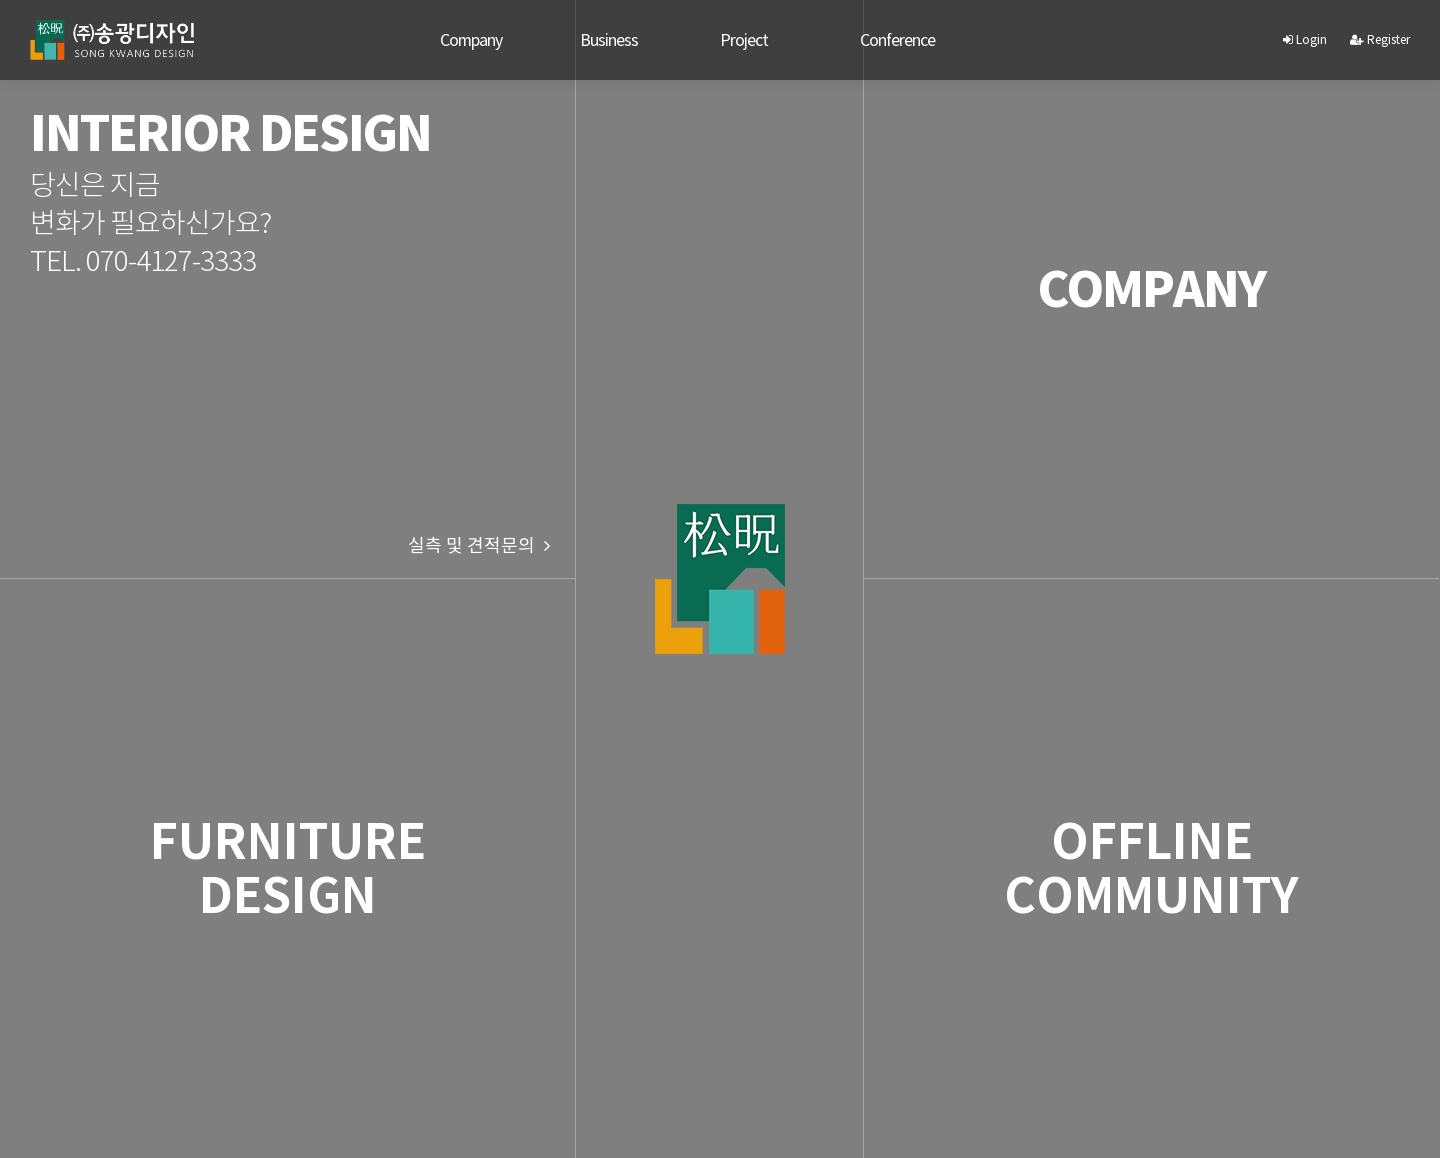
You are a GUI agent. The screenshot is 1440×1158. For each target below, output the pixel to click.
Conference (897, 40)
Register (1380, 39)
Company (471, 40)
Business (609, 40)
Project (744, 40)
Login (1305, 39)
